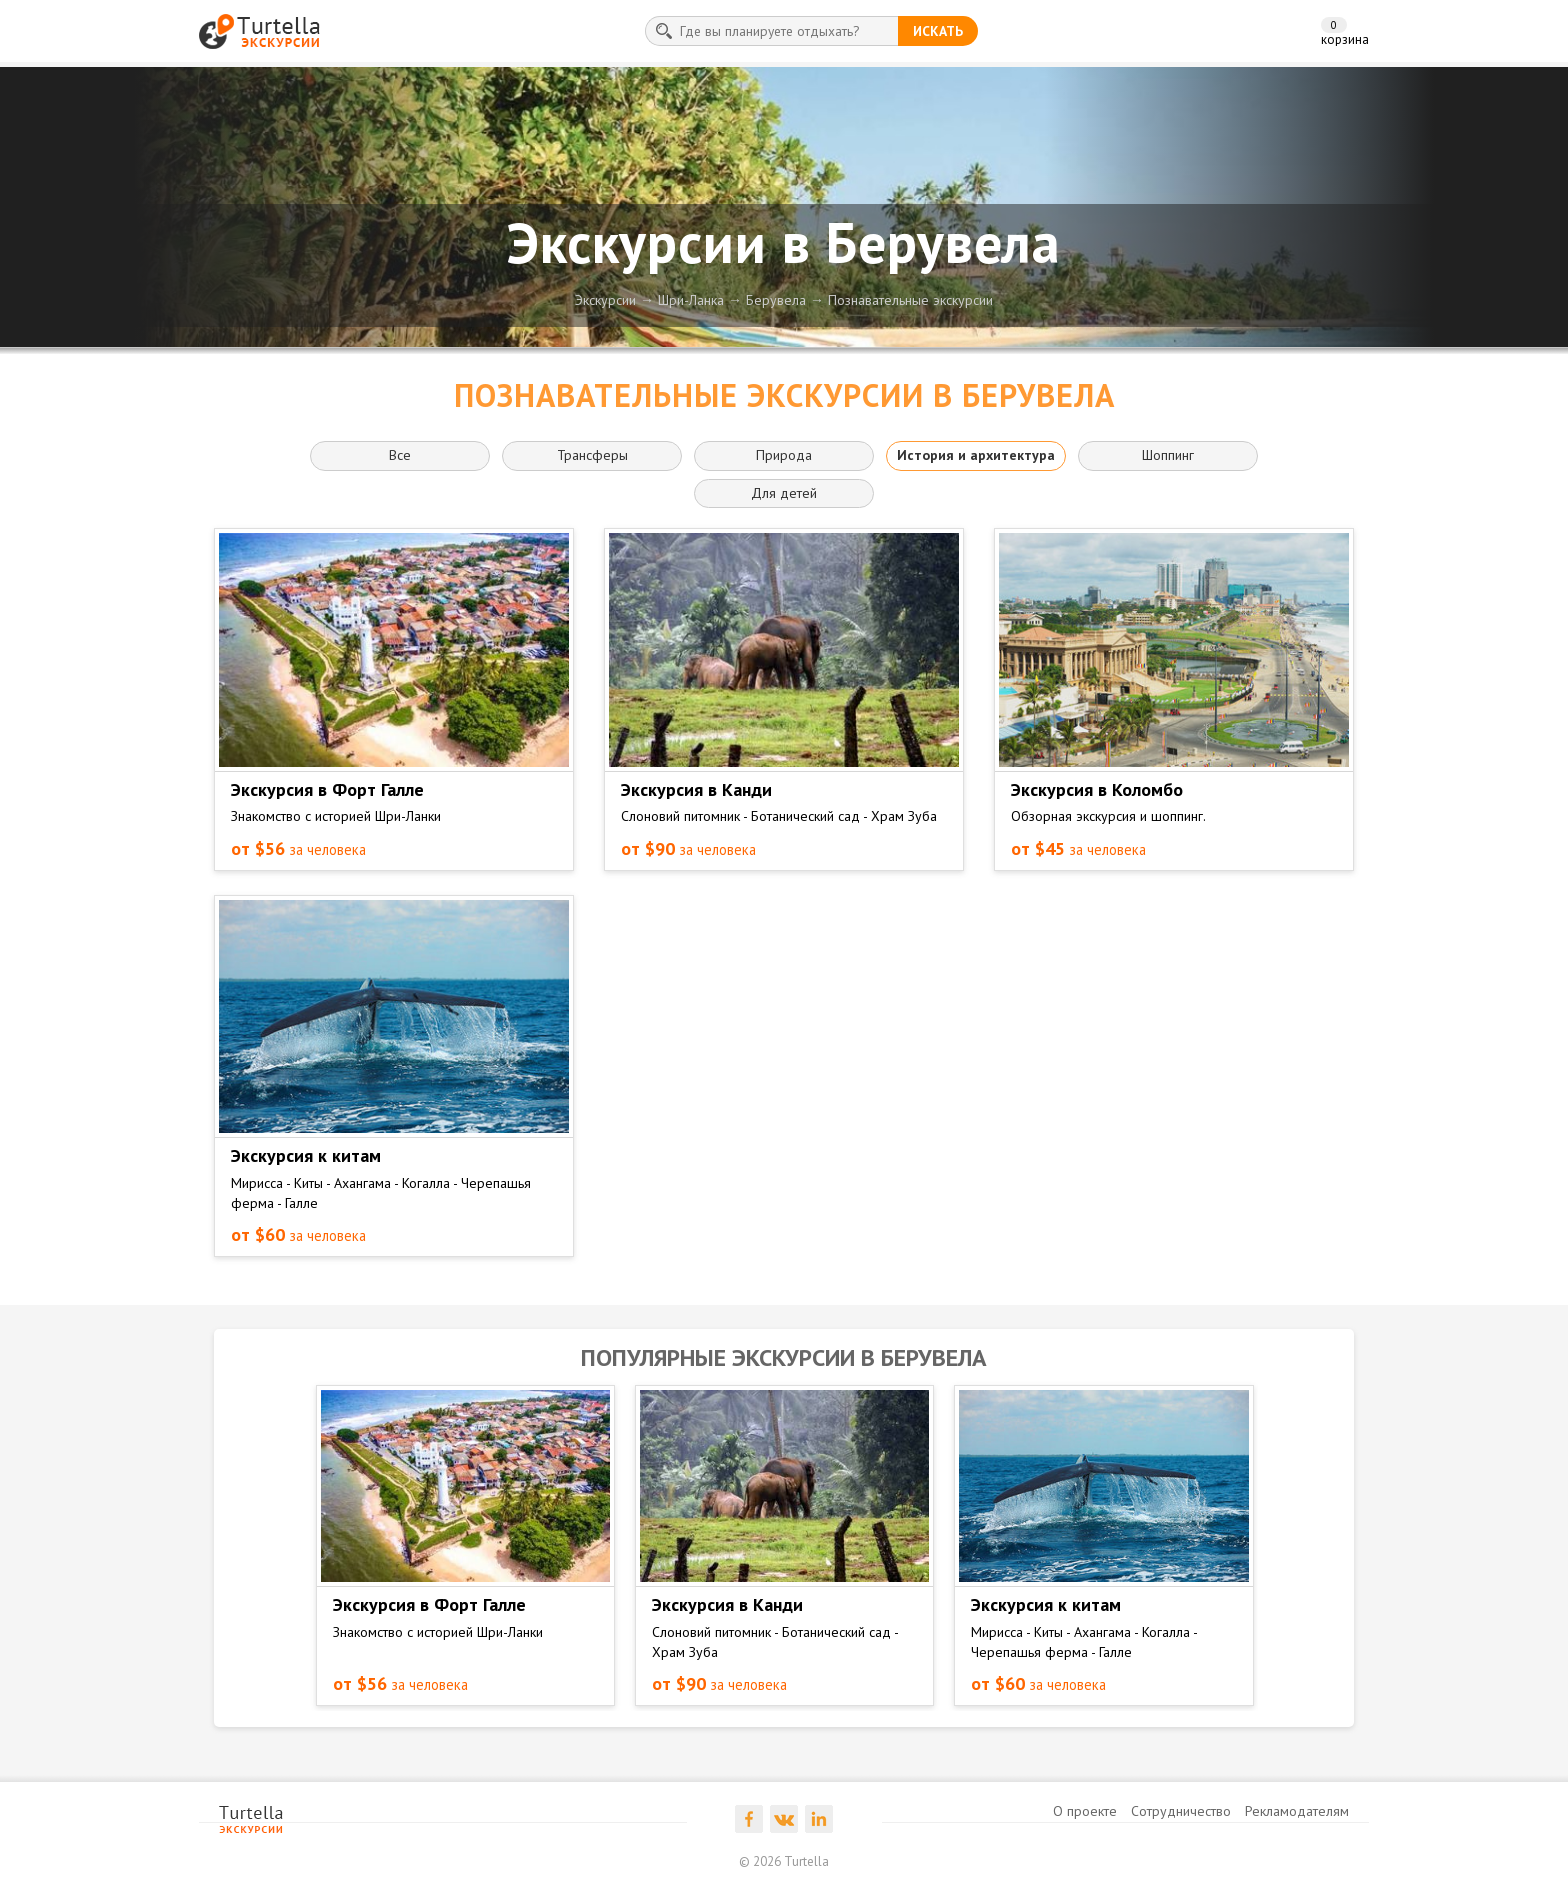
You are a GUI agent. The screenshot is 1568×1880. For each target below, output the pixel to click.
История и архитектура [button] (976, 455)
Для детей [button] (784, 493)
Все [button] (400, 455)
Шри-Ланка (691, 300)
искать (938, 31)
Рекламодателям (1297, 1811)
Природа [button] (784, 455)
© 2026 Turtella (784, 1861)
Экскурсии (605, 300)
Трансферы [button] (592, 455)
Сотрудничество (1181, 1811)
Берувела (776, 300)
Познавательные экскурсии (910, 300)
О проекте (1085, 1811)
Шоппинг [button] (1168, 455)
